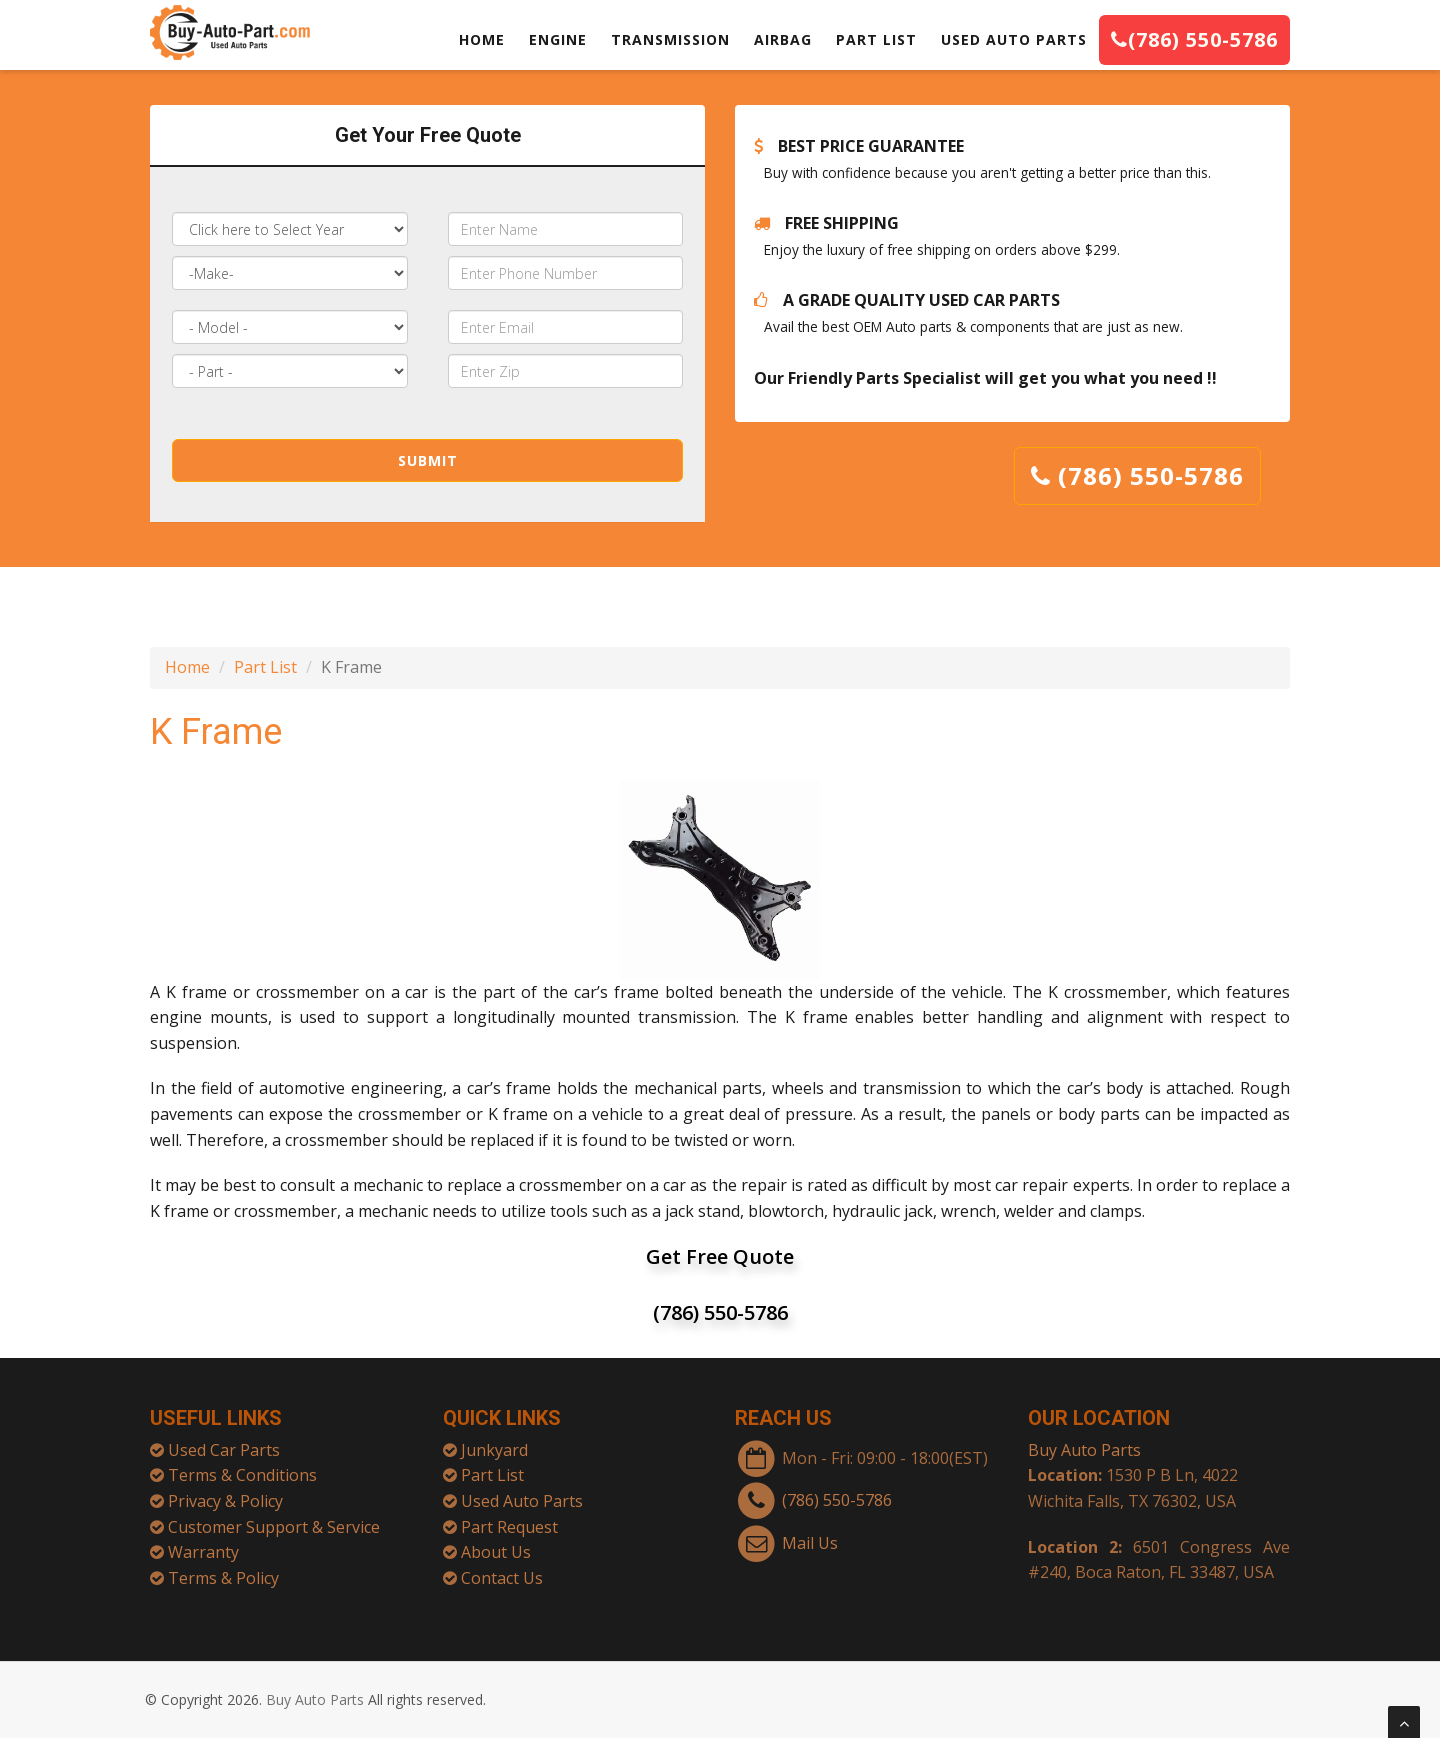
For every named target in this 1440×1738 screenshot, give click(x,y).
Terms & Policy (223, 1568)
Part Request (509, 1517)
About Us (496, 1542)
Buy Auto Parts (1084, 1440)
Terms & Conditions (242, 1465)
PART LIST (876, 39)
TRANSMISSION (670, 39)
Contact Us (502, 1568)
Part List (265, 667)
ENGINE (558, 39)
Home (187, 667)
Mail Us (810, 1533)
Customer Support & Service (274, 1517)
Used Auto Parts (522, 1491)
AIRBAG (783, 39)
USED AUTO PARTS (1014, 39)
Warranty (203, 1542)
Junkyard (494, 1440)
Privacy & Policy (225, 1491)
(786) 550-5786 (1194, 39)
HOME (482, 39)
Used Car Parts (224, 1440)
